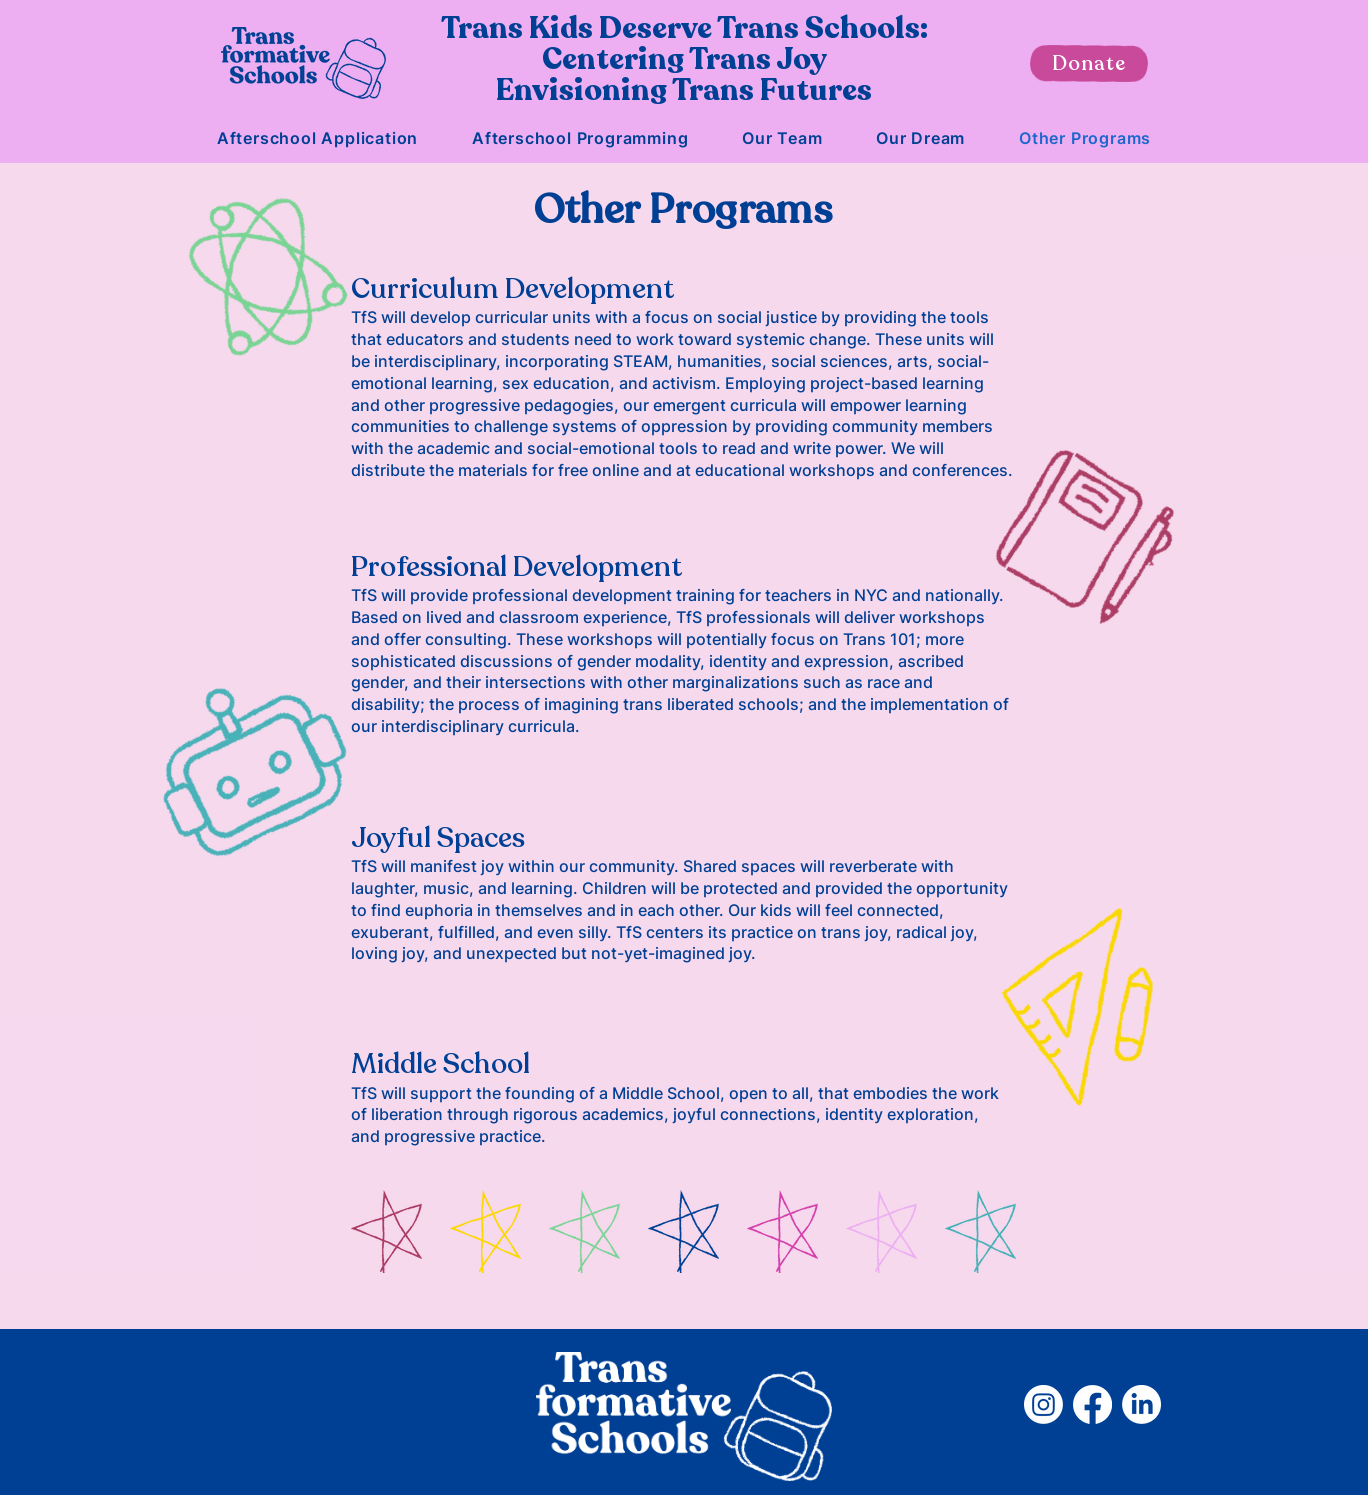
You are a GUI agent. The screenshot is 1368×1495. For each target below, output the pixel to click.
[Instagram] (1043, 1404)
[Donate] (1089, 63)
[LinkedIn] (1141, 1404)
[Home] (303, 63)
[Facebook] (1092, 1404)
